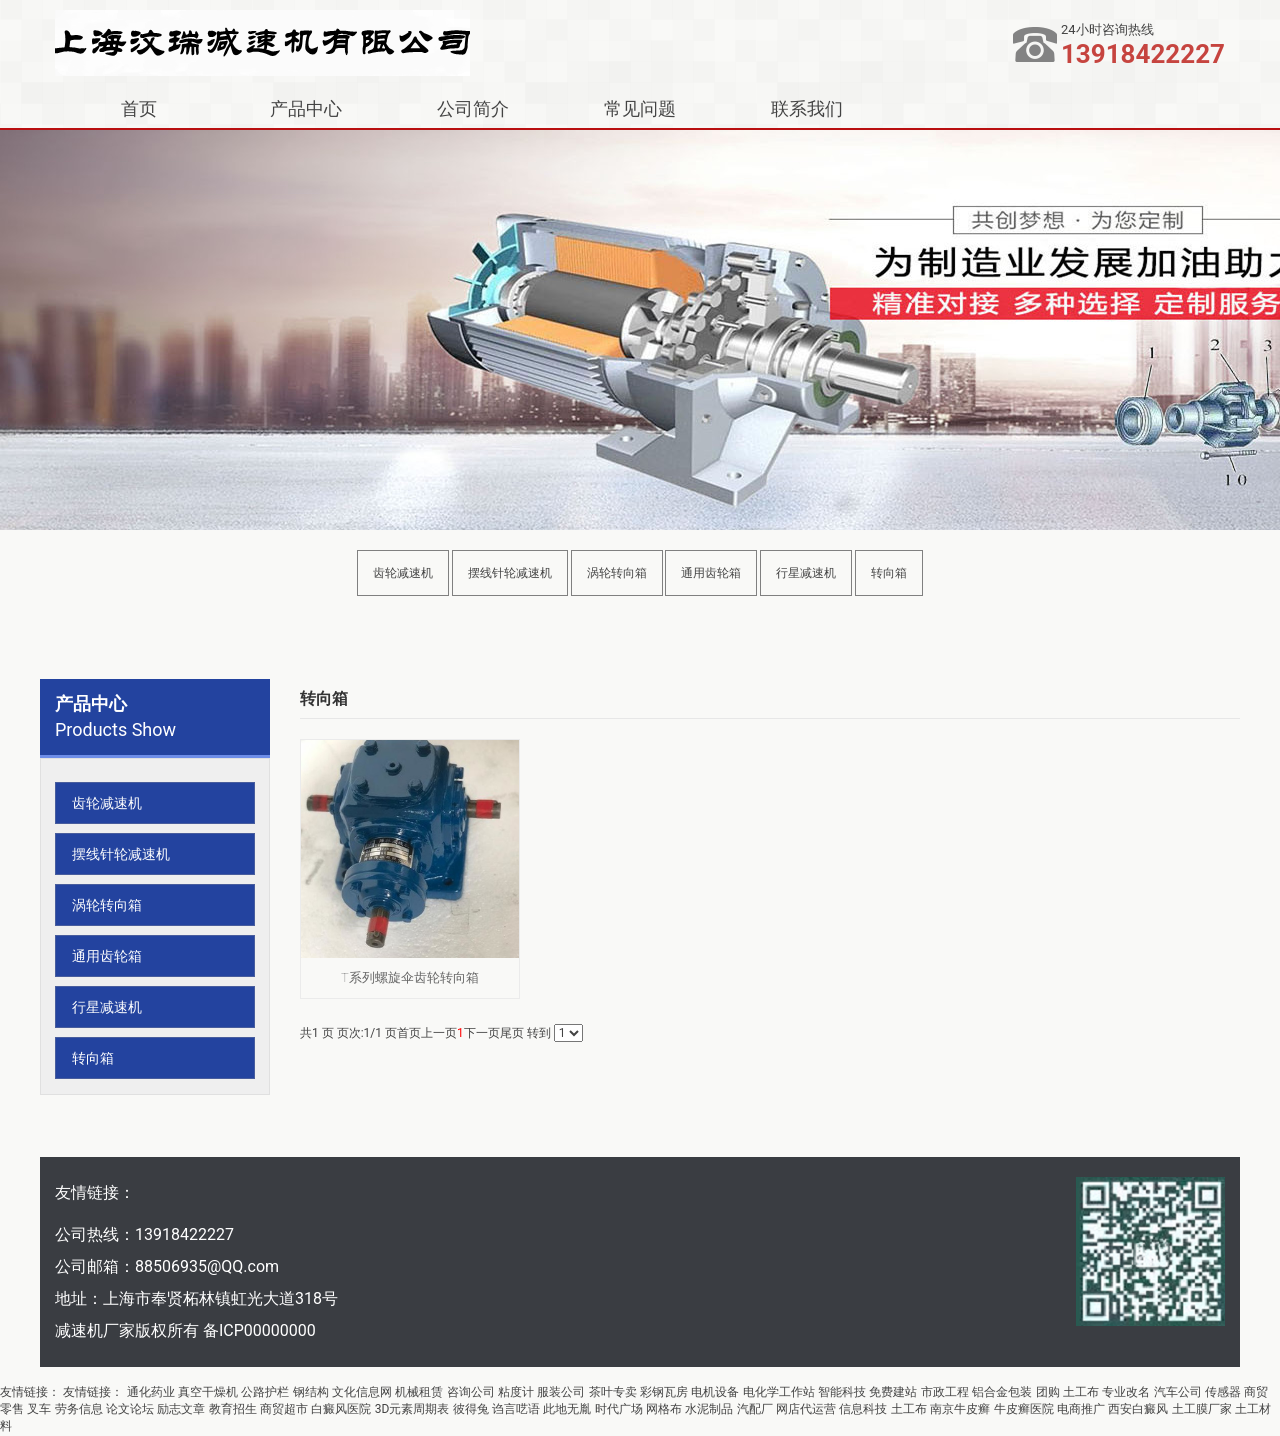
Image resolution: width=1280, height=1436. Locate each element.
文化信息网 (362, 1392)
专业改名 (1126, 1392)
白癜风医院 (341, 1409)
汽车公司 (1178, 1392)
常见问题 (640, 108)
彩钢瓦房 (664, 1392)
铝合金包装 (1002, 1392)
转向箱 (889, 573)
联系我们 (807, 108)
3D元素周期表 (412, 1409)
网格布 (664, 1409)
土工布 (1081, 1392)
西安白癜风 (1138, 1409)
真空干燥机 (208, 1392)
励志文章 (181, 1409)
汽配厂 (755, 1409)
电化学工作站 (779, 1392)
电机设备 (715, 1392)
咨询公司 (471, 1392)
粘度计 (516, 1392)
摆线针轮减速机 (510, 573)
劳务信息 (79, 1409)
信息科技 (863, 1409)
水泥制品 (709, 1409)
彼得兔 (471, 1409)
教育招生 (233, 1409)
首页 (139, 108)
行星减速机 (806, 573)
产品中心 (306, 108)
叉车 (39, 1409)
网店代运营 (806, 1409)
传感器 (1223, 1392)
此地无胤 (567, 1409)
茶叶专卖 (613, 1392)
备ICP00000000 (259, 1330)
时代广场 (619, 1409)
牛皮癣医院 (1024, 1409)
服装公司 (561, 1392)
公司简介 (473, 108)
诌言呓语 (516, 1409)
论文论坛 (130, 1409)
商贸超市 (284, 1409)
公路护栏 (265, 1392)
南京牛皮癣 (960, 1409)
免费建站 (893, 1392)
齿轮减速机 (403, 573)
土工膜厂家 (1202, 1409)
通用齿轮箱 (711, 573)
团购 (1048, 1392)
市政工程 (945, 1392)
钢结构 (311, 1392)
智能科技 (842, 1392)
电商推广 (1081, 1409)
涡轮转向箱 (617, 573)
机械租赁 (419, 1392)
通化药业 (151, 1392)
